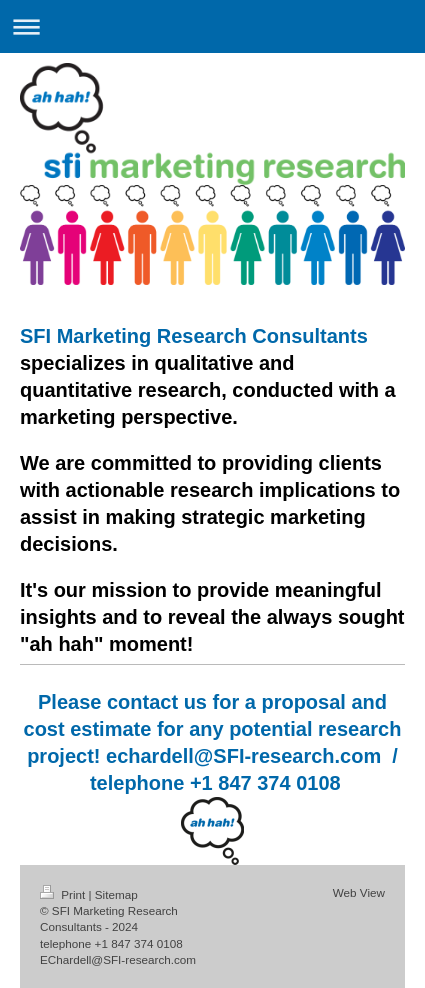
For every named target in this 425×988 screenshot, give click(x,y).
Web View (359, 892)
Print (64, 894)
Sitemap (116, 894)
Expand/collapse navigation (212, 26)
